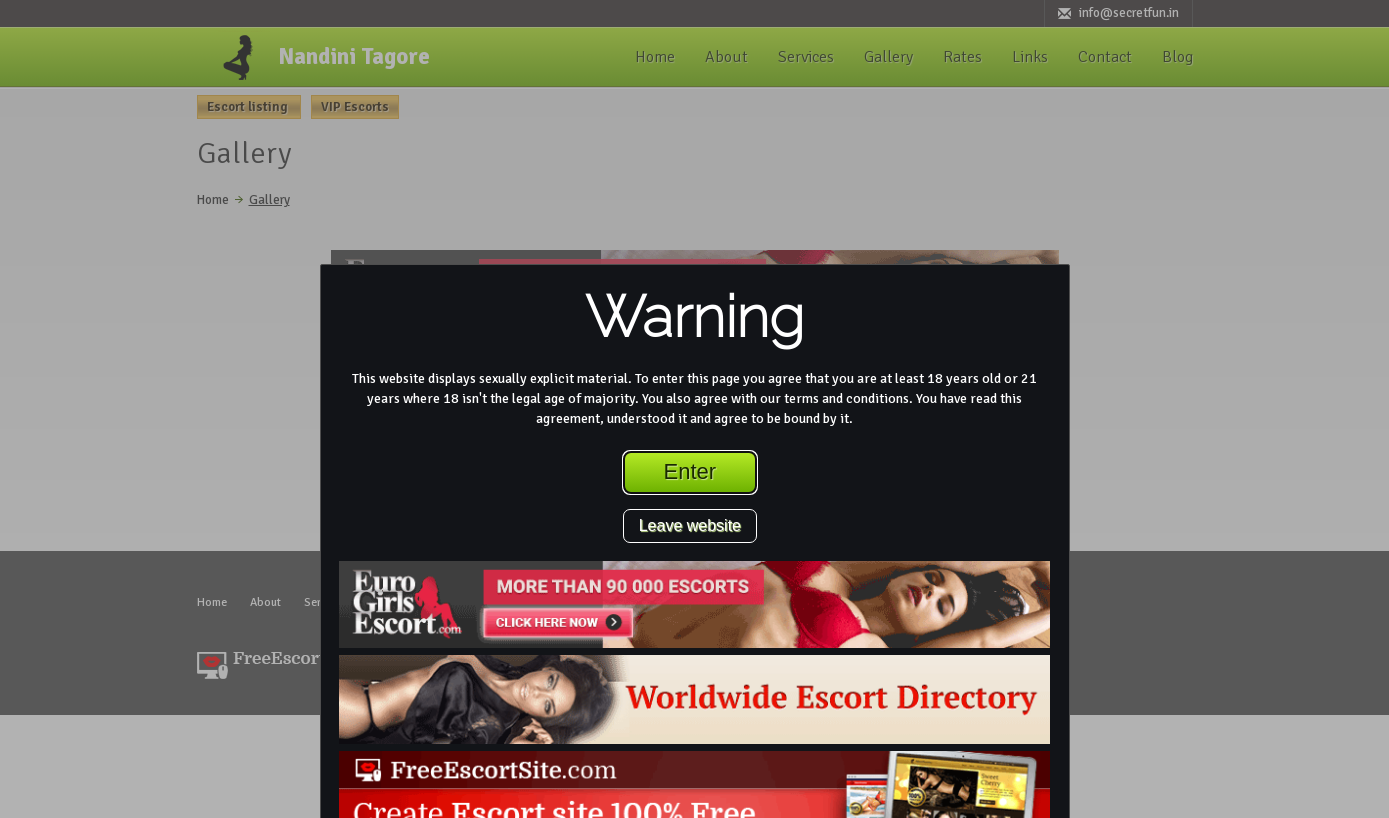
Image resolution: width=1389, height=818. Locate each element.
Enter (690, 471)
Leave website (690, 525)
